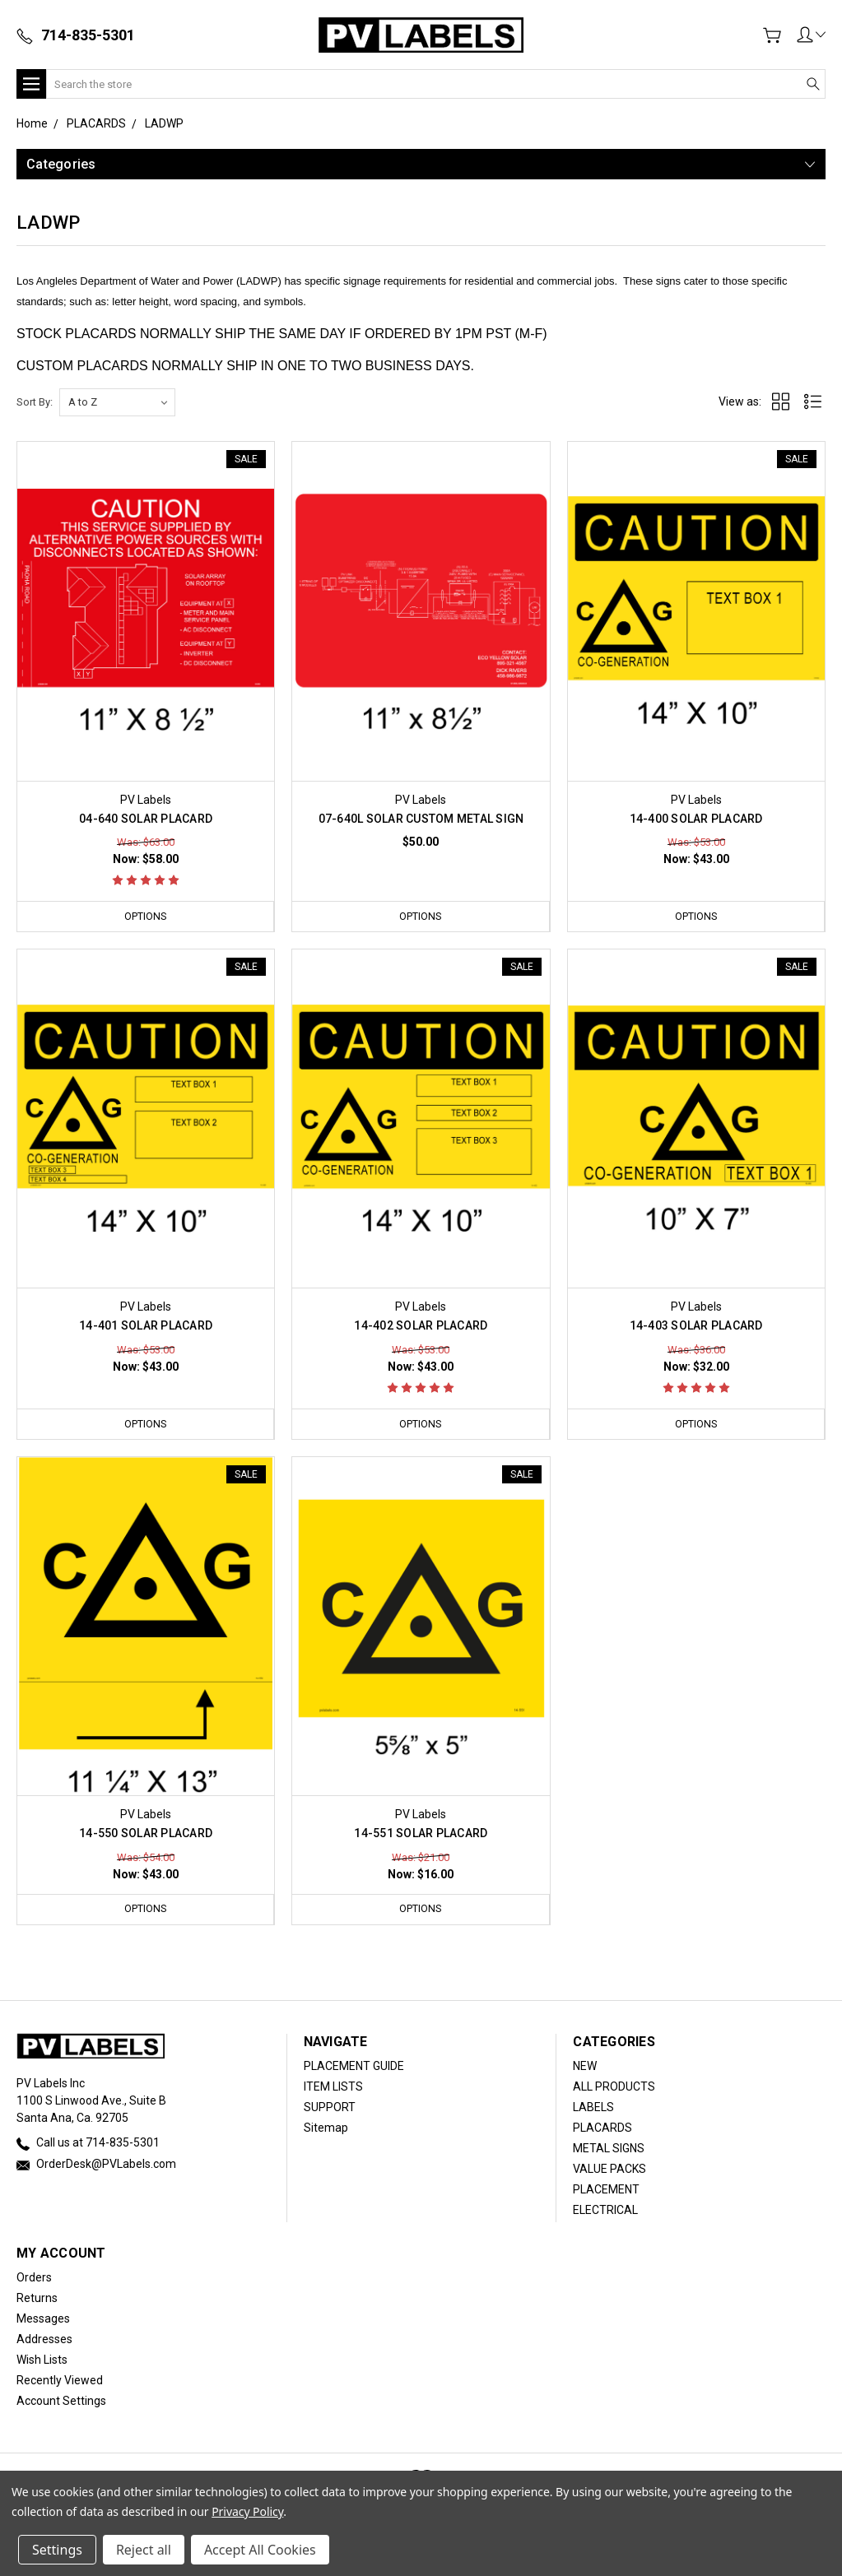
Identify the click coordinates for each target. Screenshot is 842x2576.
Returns (37, 2298)
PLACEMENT (606, 2190)
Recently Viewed (59, 2381)
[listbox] (117, 402)
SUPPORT (330, 2107)
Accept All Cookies (260, 2550)
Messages (43, 2319)
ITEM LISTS (333, 2087)
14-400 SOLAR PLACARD (696, 818)
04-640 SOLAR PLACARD (145, 818)
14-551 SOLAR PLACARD (420, 1833)
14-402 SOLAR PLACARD (420, 1326)
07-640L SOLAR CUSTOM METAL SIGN (421, 818)
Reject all (143, 2550)
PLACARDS (602, 2128)
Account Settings (61, 2401)
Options (145, 916)
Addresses (44, 2339)
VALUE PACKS (609, 2169)
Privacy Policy (247, 2511)
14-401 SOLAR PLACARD (145, 1326)
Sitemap (326, 2128)
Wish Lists (41, 2360)
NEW (585, 2066)
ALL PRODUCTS (614, 2087)
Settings (57, 2550)
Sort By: (34, 402)
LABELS (593, 2107)
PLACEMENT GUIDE (354, 2066)
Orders (34, 2278)
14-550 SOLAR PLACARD (145, 1833)
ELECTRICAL (605, 2210)
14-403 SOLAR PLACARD (696, 1326)
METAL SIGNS (608, 2149)
